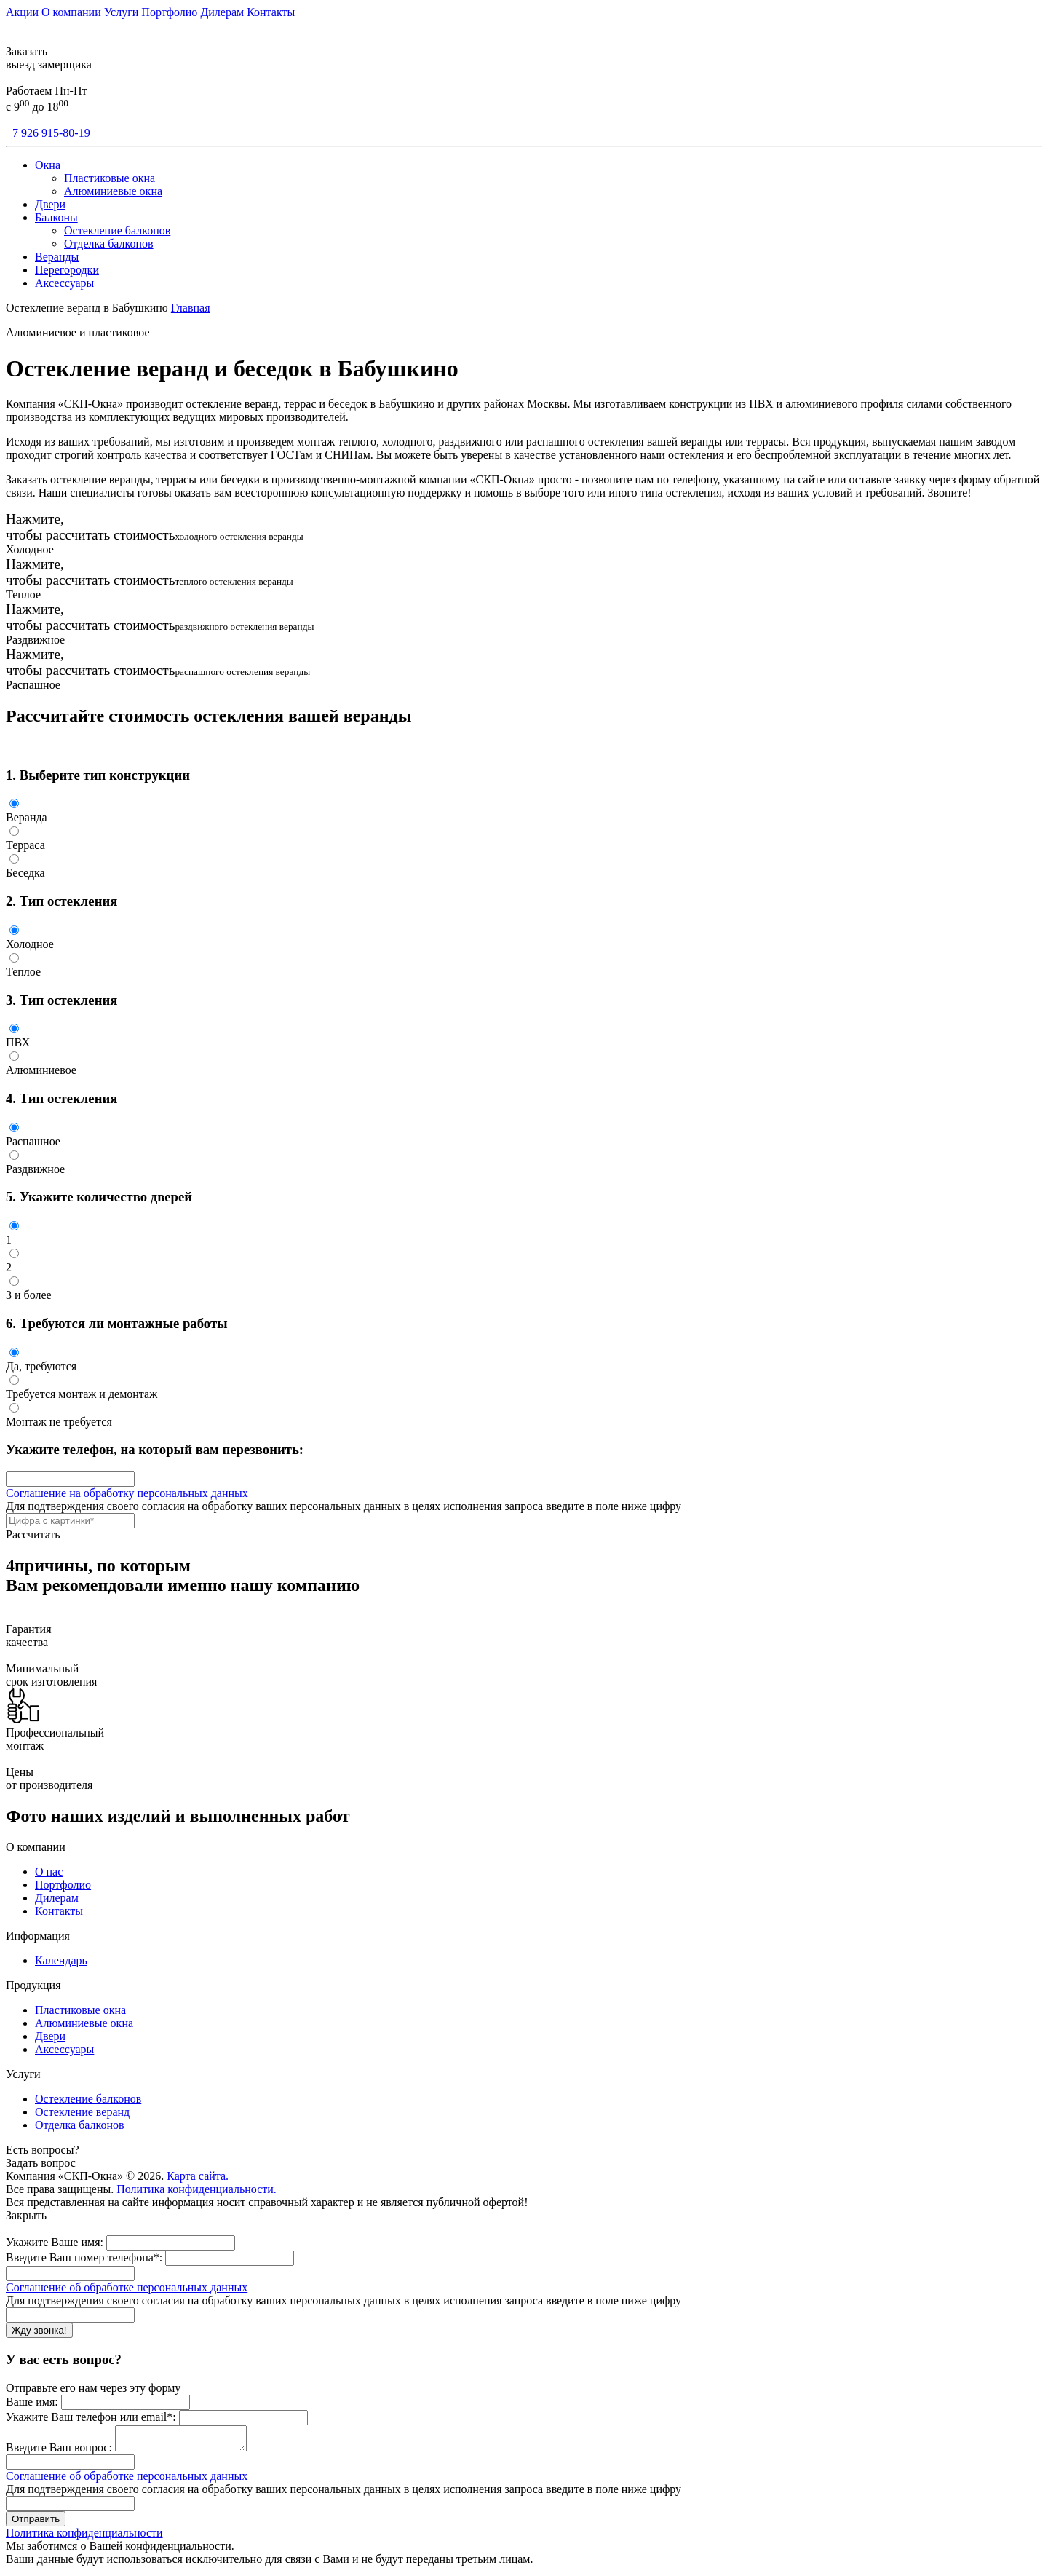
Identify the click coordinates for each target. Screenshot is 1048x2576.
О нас (49, 1871)
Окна (47, 165)
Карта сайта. (198, 2176)
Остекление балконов (117, 230)
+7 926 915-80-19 (48, 133)
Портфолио (170, 12)
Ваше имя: (32, 2401)
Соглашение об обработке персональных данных (126, 2287)
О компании (72, 12)
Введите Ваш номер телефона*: (84, 2257)
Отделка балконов (109, 243)
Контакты (271, 12)
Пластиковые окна (109, 178)
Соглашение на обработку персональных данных (127, 1493)
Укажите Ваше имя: (54, 2242)
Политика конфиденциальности (84, 2537)
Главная (190, 307)
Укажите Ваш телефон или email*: (91, 2417)
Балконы (56, 217)
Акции (23, 12)
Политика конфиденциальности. (196, 2189)
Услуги (123, 12)
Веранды (57, 256)
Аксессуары (64, 283)
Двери (50, 204)
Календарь (61, 1960)
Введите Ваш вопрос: (59, 2452)
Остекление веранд (82, 2112)
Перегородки (67, 270)
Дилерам (223, 12)
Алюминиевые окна (113, 191)
